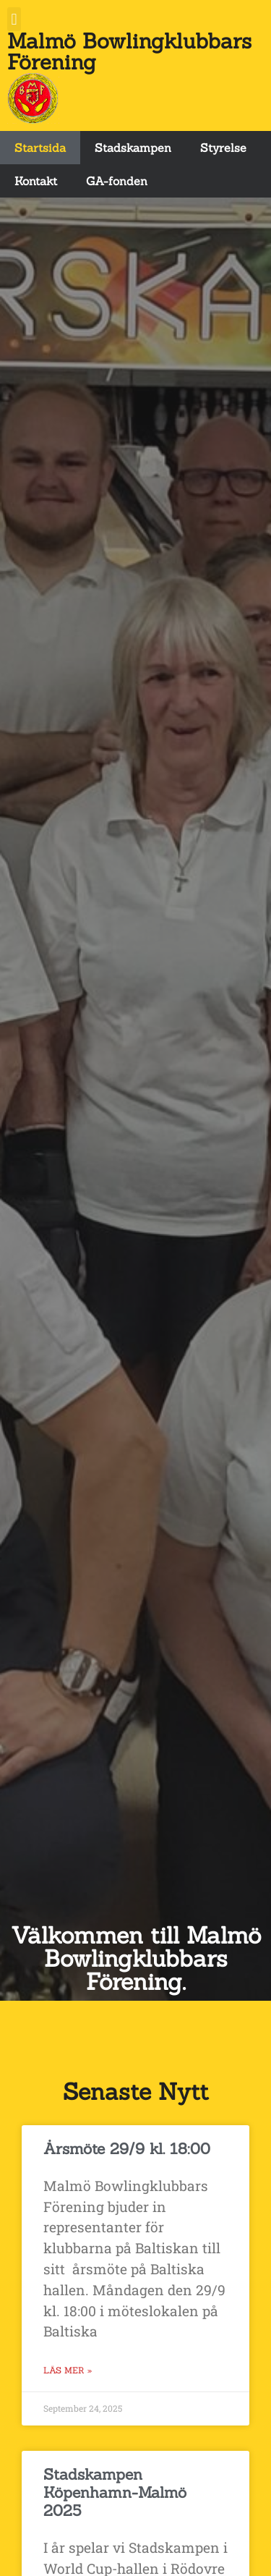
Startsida (40, 147)
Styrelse (223, 147)
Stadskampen (133, 147)
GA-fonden (116, 181)
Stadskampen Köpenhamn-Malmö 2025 (114, 2492)
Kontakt (35, 181)
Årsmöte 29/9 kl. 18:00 (126, 2148)
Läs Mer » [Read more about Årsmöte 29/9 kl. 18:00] (67, 2370)
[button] (14, 19)
